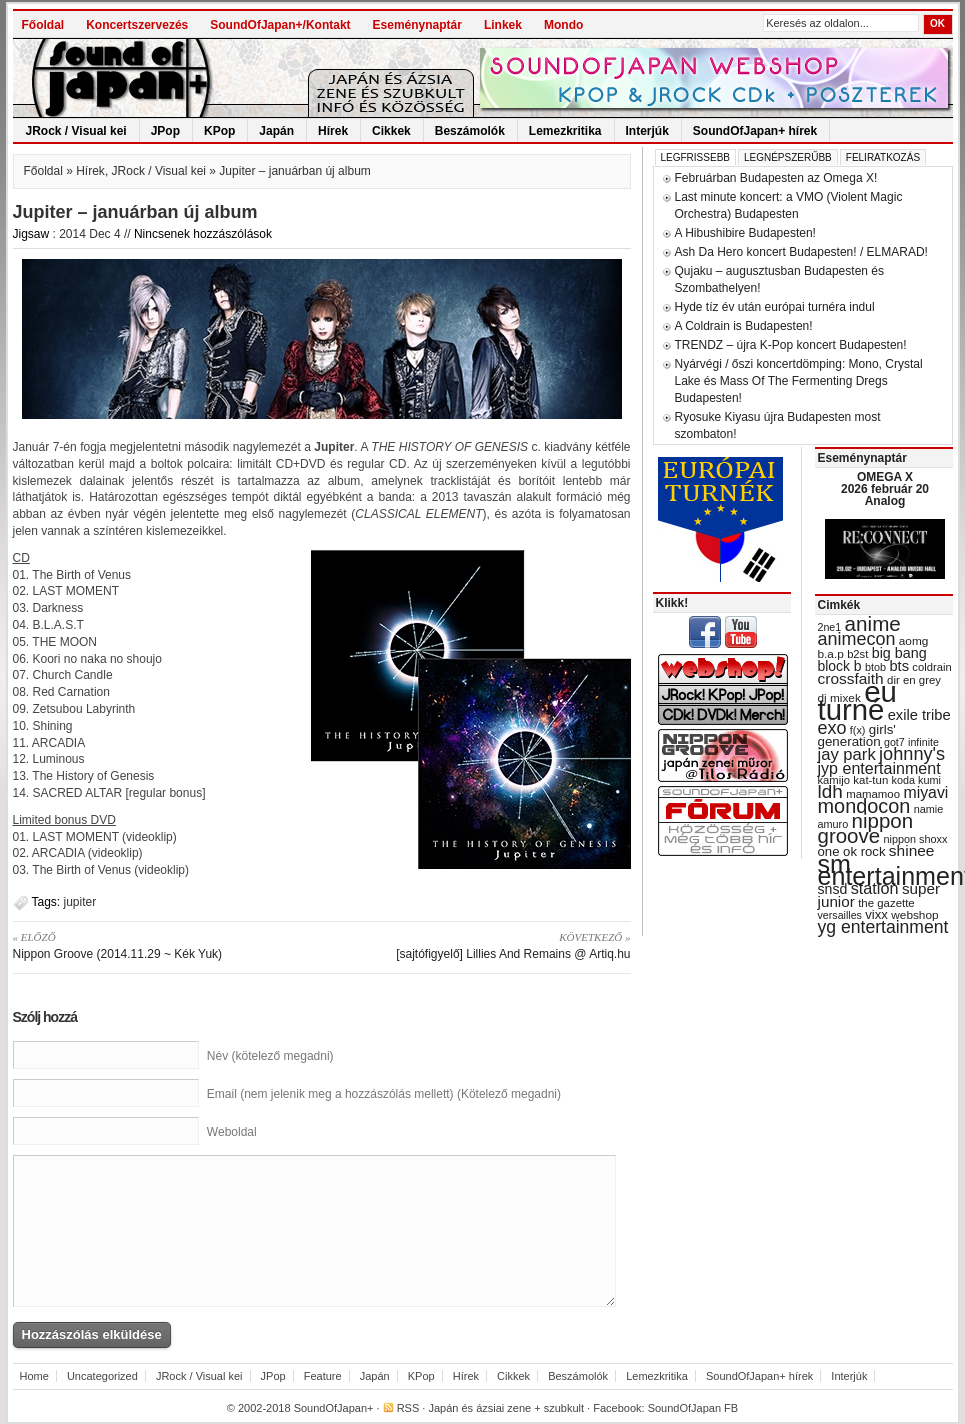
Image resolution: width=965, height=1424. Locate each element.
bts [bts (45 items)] (899, 666)
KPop (219, 131)
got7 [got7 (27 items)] (894, 742)
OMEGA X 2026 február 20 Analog (885, 489)
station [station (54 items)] (875, 888)
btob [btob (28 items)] (875, 667)
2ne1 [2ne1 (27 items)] (830, 627)
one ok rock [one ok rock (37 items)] (852, 851)
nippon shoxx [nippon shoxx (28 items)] (915, 839)
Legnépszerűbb (788, 157)
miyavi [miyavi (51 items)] (925, 792)
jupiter (80, 902)
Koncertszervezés (137, 25)
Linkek (503, 25)
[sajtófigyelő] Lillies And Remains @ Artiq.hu (483, 945)
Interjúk (647, 131)
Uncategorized (102, 1376)
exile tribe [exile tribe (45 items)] (919, 715)
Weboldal (232, 1132)
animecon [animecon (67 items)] (857, 639)
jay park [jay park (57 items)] (847, 754)
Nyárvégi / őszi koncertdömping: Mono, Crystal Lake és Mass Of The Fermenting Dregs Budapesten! (799, 381)
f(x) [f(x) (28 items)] (858, 730)
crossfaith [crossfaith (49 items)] (851, 678)
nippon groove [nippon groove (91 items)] (866, 828)
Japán (276, 131)
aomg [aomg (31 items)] (914, 641)
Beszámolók (470, 131)
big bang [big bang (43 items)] (899, 653)
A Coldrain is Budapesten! (744, 326)
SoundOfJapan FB (693, 1408)
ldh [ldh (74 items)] (830, 791)
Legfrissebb (695, 157)
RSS (408, 1408)
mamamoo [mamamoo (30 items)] (873, 794)
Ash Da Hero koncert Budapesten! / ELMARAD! (801, 252)
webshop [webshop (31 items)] (914, 915)
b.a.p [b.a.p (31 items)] (831, 654)
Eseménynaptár (417, 25)
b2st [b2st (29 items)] (857, 654)
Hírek (333, 131)
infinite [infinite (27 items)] (923, 742)
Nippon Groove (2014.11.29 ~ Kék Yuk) (160, 945)
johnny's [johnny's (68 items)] (912, 754)
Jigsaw (31, 234)
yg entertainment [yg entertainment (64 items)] (883, 927)
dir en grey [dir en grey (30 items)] (914, 680)
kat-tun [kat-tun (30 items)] (870, 780)
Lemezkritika (565, 131)
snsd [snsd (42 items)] (833, 889)
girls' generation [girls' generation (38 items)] (857, 735)
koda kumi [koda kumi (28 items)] (916, 780)
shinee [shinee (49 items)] (912, 850)
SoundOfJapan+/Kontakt (280, 25)
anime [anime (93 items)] (873, 623)
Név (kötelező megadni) (270, 1056)
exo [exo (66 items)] (832, 728)
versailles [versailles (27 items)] (840, 915)
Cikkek (391, 131)
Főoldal (43, 25)
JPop (165, 131)
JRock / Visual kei (76, 131)
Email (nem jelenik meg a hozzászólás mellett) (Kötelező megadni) (384, 1094)
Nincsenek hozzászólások (203, 234)
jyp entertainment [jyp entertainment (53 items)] (879, 768)
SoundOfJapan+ (334, 1408)
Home (34, 1376)
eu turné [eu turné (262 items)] (857, 700)
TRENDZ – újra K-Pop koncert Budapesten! (791, 345)
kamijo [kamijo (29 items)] (834, 780)
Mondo (563, 25)
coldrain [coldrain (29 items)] (931, 667)
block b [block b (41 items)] (840, 666)
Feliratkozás (883, 157)
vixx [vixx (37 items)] (876, 914)
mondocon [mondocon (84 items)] (864, 806)
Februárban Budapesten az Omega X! (776, 178)
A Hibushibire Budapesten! (745, 233)
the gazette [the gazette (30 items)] (886, 903)
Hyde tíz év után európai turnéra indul (775, 307)
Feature (323, 1376)
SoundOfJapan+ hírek (755, 131)
